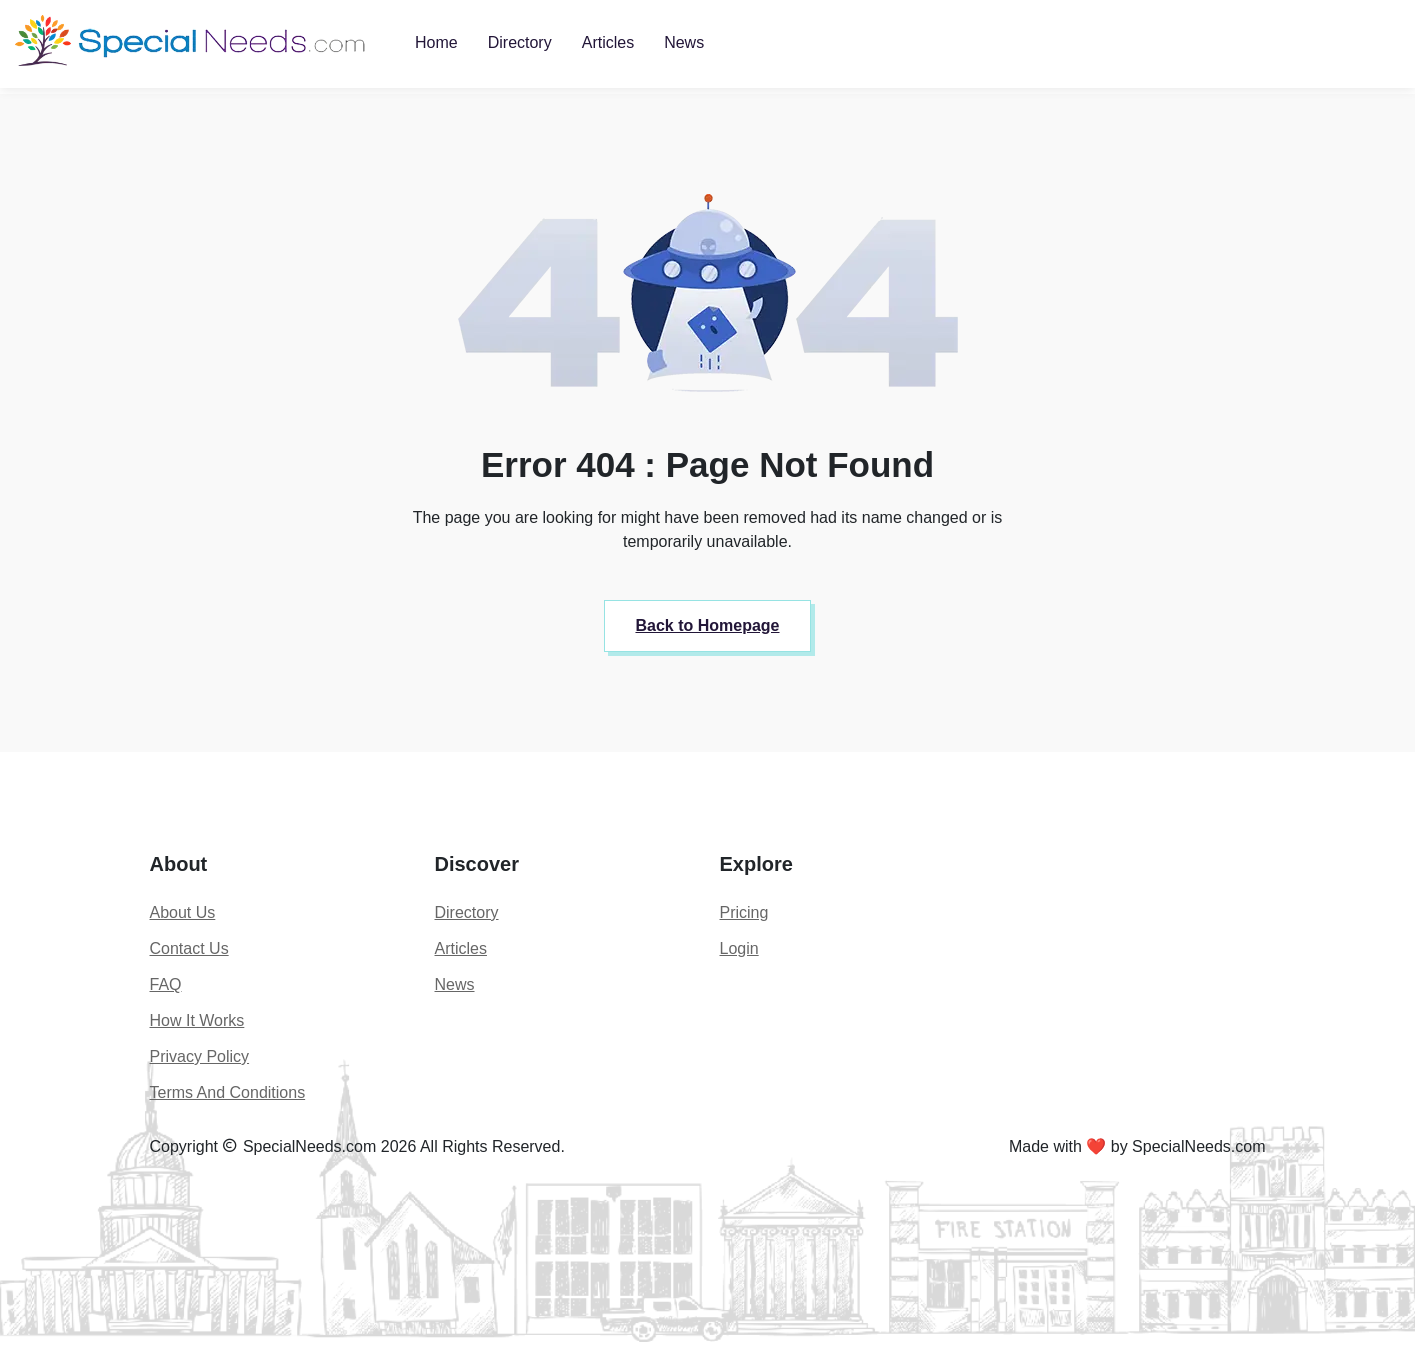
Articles (608, 42)
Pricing (744, 912)
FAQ (166, 984)
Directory (520, 42)
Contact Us (189, 948)
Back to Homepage (707, 625)
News (684, 42)
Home (436, 42)
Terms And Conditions (228, 1092)
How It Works (197, 1020)
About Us (183, 912)
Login (739, 948)
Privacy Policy (200, 1056)
